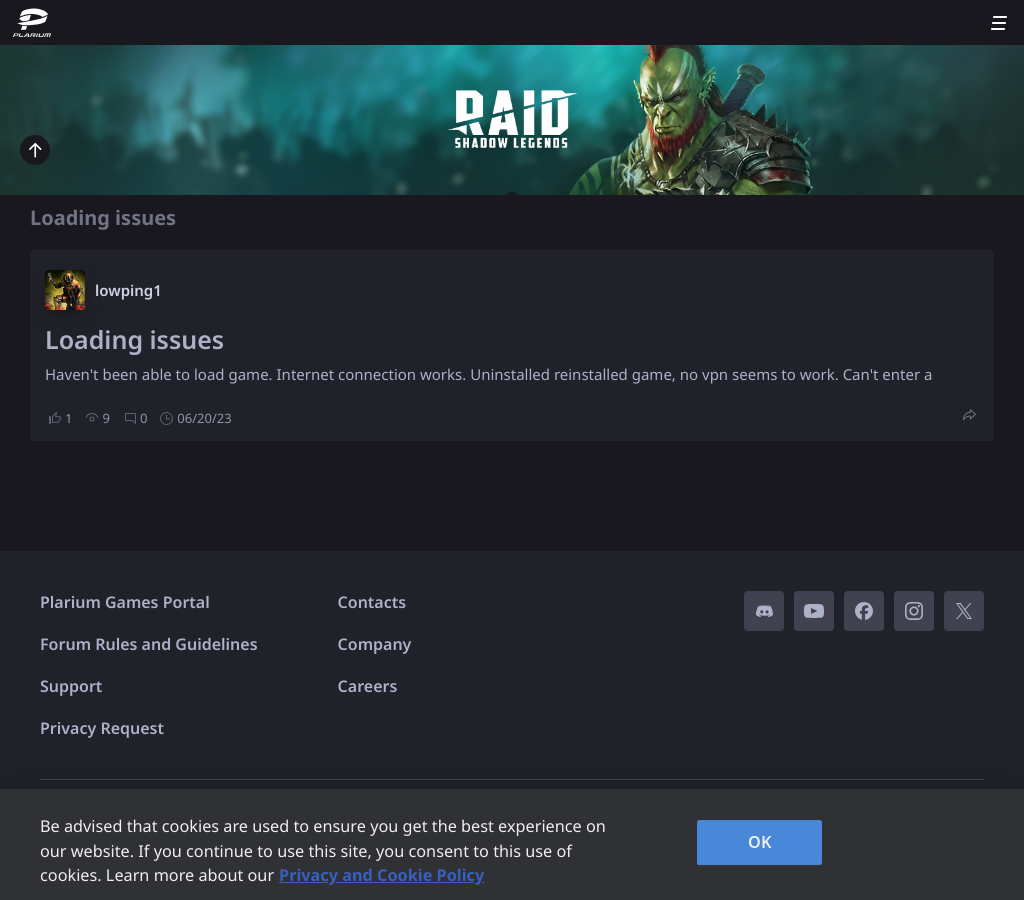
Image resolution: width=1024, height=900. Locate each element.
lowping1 (128, 291)
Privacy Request (102, 728)
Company (375, 644)
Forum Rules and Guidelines (149, 644)
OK (760, 842)
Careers (368, 686)
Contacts (372, 602)
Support (71, 686)
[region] (512, 844)
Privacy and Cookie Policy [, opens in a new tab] (381, 875)
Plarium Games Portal (125, 602)
